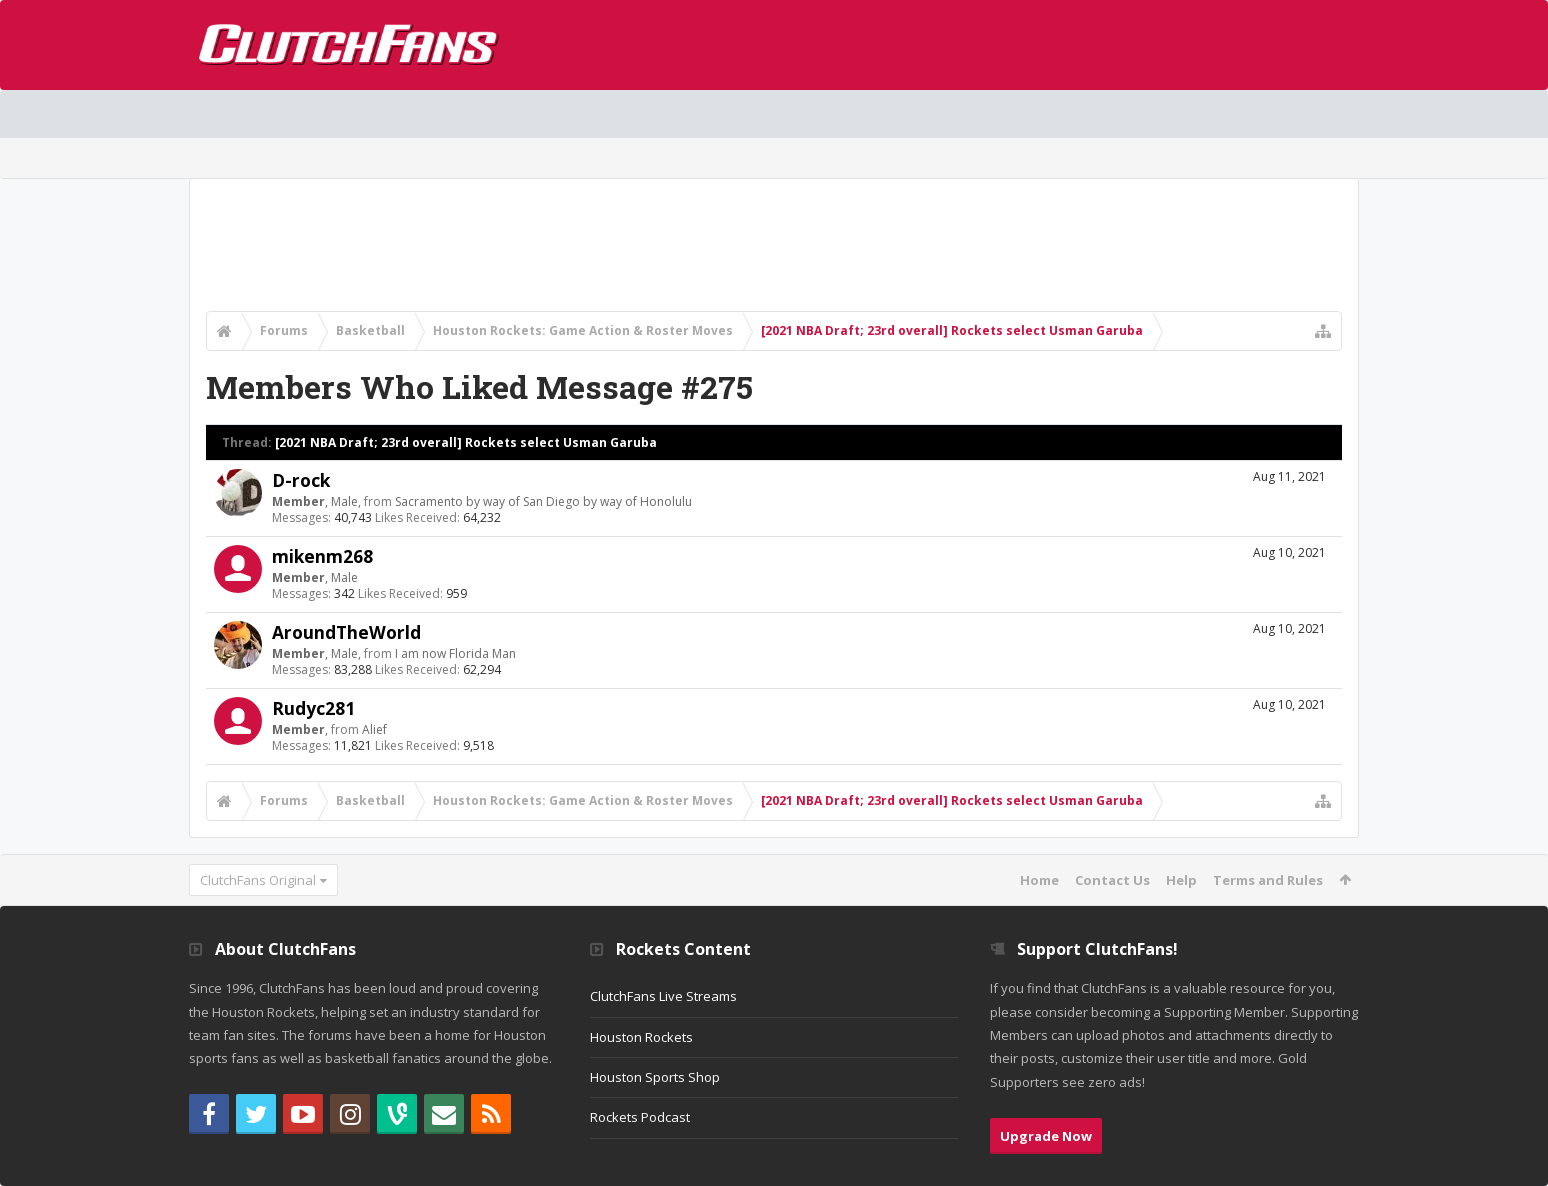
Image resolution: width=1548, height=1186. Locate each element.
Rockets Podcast (640, 1117)
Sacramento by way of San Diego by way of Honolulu (543, 501)
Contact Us (1112, 880)
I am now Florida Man (455, 653)
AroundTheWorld (346, 632)
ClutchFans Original (258, 880)
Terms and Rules (1268, 880)
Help (1181, 880)
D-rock (301, 480)
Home (1039, 880)
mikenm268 (322, 556)
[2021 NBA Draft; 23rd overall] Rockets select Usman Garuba (466, 442)
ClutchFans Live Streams (663, 996)
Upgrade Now (1046, 1136)
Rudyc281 (313, 708)
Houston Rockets (641, 1037)
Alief (374, 729)
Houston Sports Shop (655, 1077)
